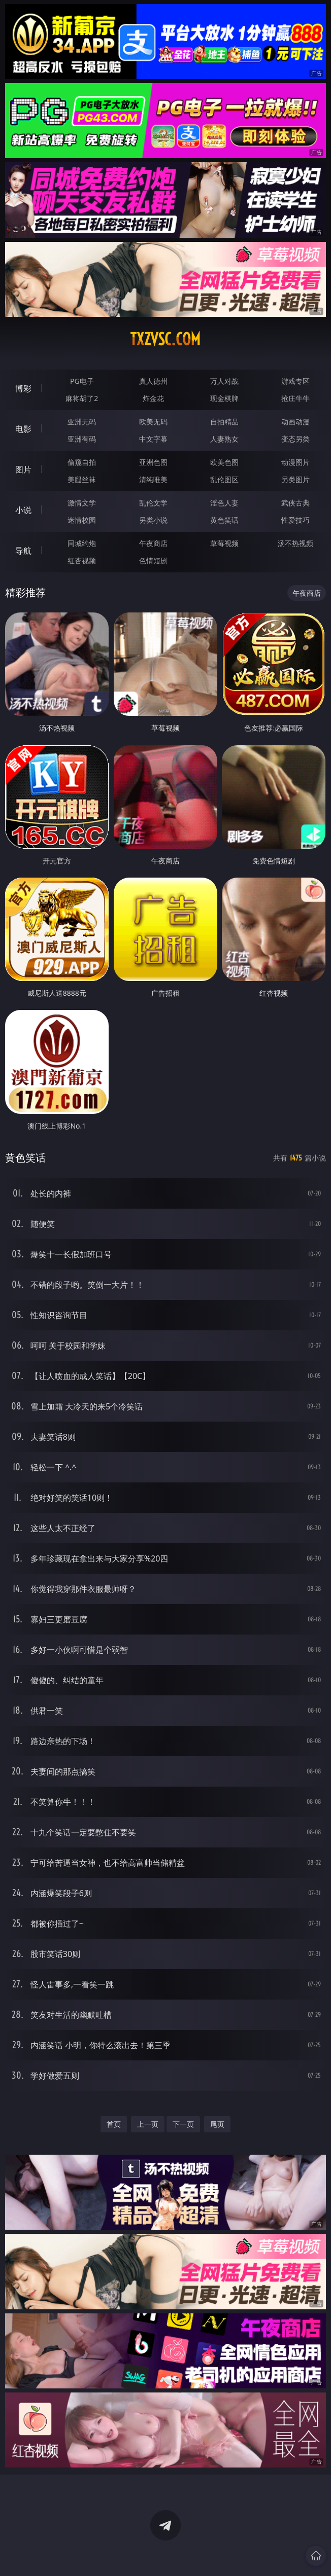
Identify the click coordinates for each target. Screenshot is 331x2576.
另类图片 (295, 479)
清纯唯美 (153, 479)
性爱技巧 (295, 520)
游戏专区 (295, 381)
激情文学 (82, 502)
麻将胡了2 (81, 398)
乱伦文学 (153, 502)
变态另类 (295, 439)
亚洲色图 (153, 462)
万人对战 (224, 381)
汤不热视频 (295, 543)
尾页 (217, 2124)
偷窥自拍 (82, 462)
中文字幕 (153, 439)
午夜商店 (153, 543)
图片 (23, 469)
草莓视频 (224, 543)
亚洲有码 (82, 439)
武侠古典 (295, 502)
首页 (114, 2124)
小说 (23, 510)
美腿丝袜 (82, 479)
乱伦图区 (224, 479)
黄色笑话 (224, 520)
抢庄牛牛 (295, 398)
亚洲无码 (82, 421)
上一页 (147, 2124)
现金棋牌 (224, 398)
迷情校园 (82, 520)
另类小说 (153, 520)
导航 (23, 550)
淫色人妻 (224, 502)
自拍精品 (224, 421)
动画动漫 (295, 421)
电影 (23, 428)
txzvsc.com (165, 339)
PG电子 (82, 381)
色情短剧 (153, 560)
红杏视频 (82, 560)
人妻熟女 (224, 439)
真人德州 (153, 381)
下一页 (183, 2124)
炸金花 (153, 398)
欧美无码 (153, 421)
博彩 (23, 388)
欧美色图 (224, 462)
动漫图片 (295, 462)
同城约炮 (82, 543)
